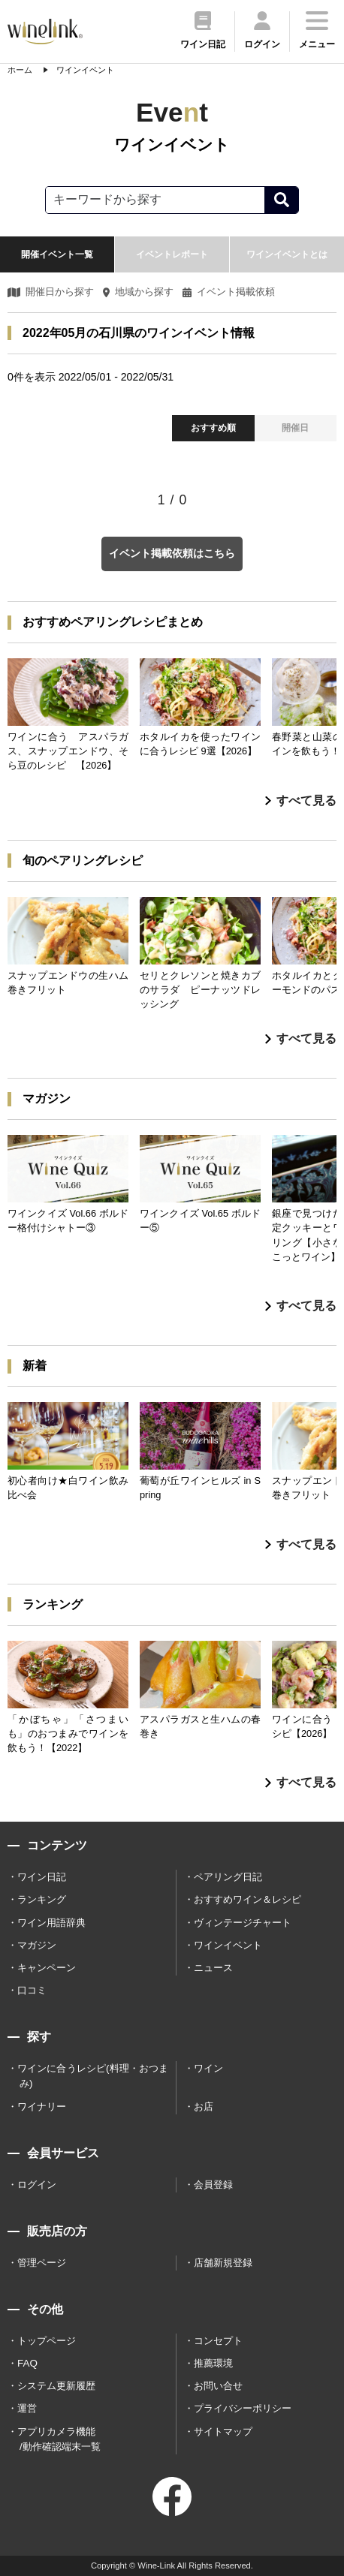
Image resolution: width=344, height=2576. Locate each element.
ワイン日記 (41, 1876)
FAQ (27, 2363)
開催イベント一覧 (57, 254)
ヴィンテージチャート (242, 1922)
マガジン (36, 1945)
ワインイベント (228, 1945)
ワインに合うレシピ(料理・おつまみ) (92, 2076)
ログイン (36, 2184)
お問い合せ (218, 2385)
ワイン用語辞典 (51, 1922)
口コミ (32, 1990)
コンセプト (218, 2340)
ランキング (41, 1899)
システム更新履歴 (56, 2385)
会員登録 (213, 2184)
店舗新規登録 (223, 2262)
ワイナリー (41, 2106)
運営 (27, 2408)
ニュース (213, 1967)
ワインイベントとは (286, 254)
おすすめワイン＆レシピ (247, 1899)
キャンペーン (46, 1967)
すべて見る (300, 800)
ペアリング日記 (228, 1876)
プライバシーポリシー (242, 2408)
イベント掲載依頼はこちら (172, 553)
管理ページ (41, 2262)
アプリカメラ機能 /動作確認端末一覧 (59, 2439)
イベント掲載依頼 (228, 292)
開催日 (295, 428)
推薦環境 (213, 2363)
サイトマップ (223, 2431)
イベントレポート (172, 254)
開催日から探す (51, 292)
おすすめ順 (213, 428)
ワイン (208, 2068)
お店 (203, 2106)
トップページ (46, 2340)
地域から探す (138, 292)
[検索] (281, 200)
